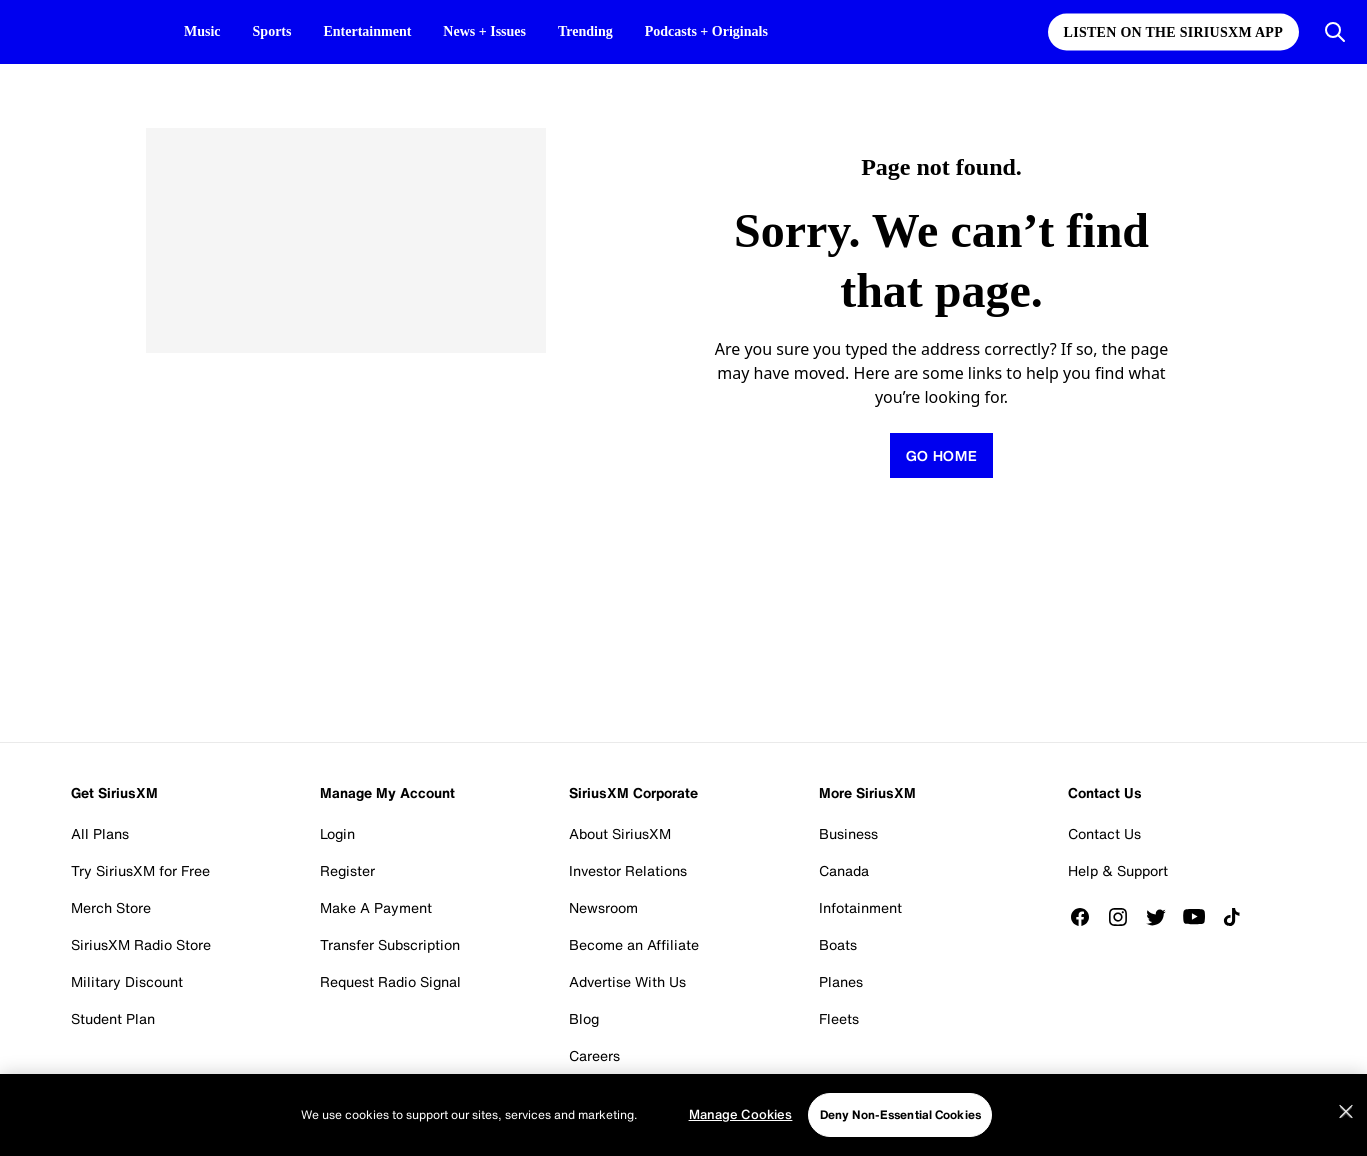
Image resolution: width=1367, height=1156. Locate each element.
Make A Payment (376, 907)
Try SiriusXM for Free (140, 870)
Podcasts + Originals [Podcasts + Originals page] (706, 31)
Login (337, 833)
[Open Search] (1335, 32)
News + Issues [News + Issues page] (484, 31)
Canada (844, 870)
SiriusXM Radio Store (141, 944)
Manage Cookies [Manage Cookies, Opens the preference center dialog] (741, 1114)
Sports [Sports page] (272, 31)
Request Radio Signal (390, 981)
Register (347, 870)
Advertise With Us (627, 981)
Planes (841, 981)
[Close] (1346, 1112)
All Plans (100, 833)
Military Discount (127, 981)
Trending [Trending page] (585, 31)
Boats (838, 944)
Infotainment (860, 907)
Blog (584, 1018)
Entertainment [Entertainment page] (367, 31)
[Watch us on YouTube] (1201, 917)
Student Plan (113, 1018)
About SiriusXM (620, 833)
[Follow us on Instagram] (1125, 917)
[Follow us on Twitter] (1163, 917)
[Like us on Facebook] (1087, 917)
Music (202, 31)
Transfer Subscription (390, 944)
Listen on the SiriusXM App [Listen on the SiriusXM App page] (1173, 32)
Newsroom (603, 907)
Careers (594, 1055)
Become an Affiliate (634, 944)
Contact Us (1104, 833)
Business (848, 833)
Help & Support (1118, 870)
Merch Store (111, 907)
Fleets (839, 1018)
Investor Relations (628, 870)
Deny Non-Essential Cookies (900, 1114)
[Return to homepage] (941, 455)
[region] (683, 1115)
